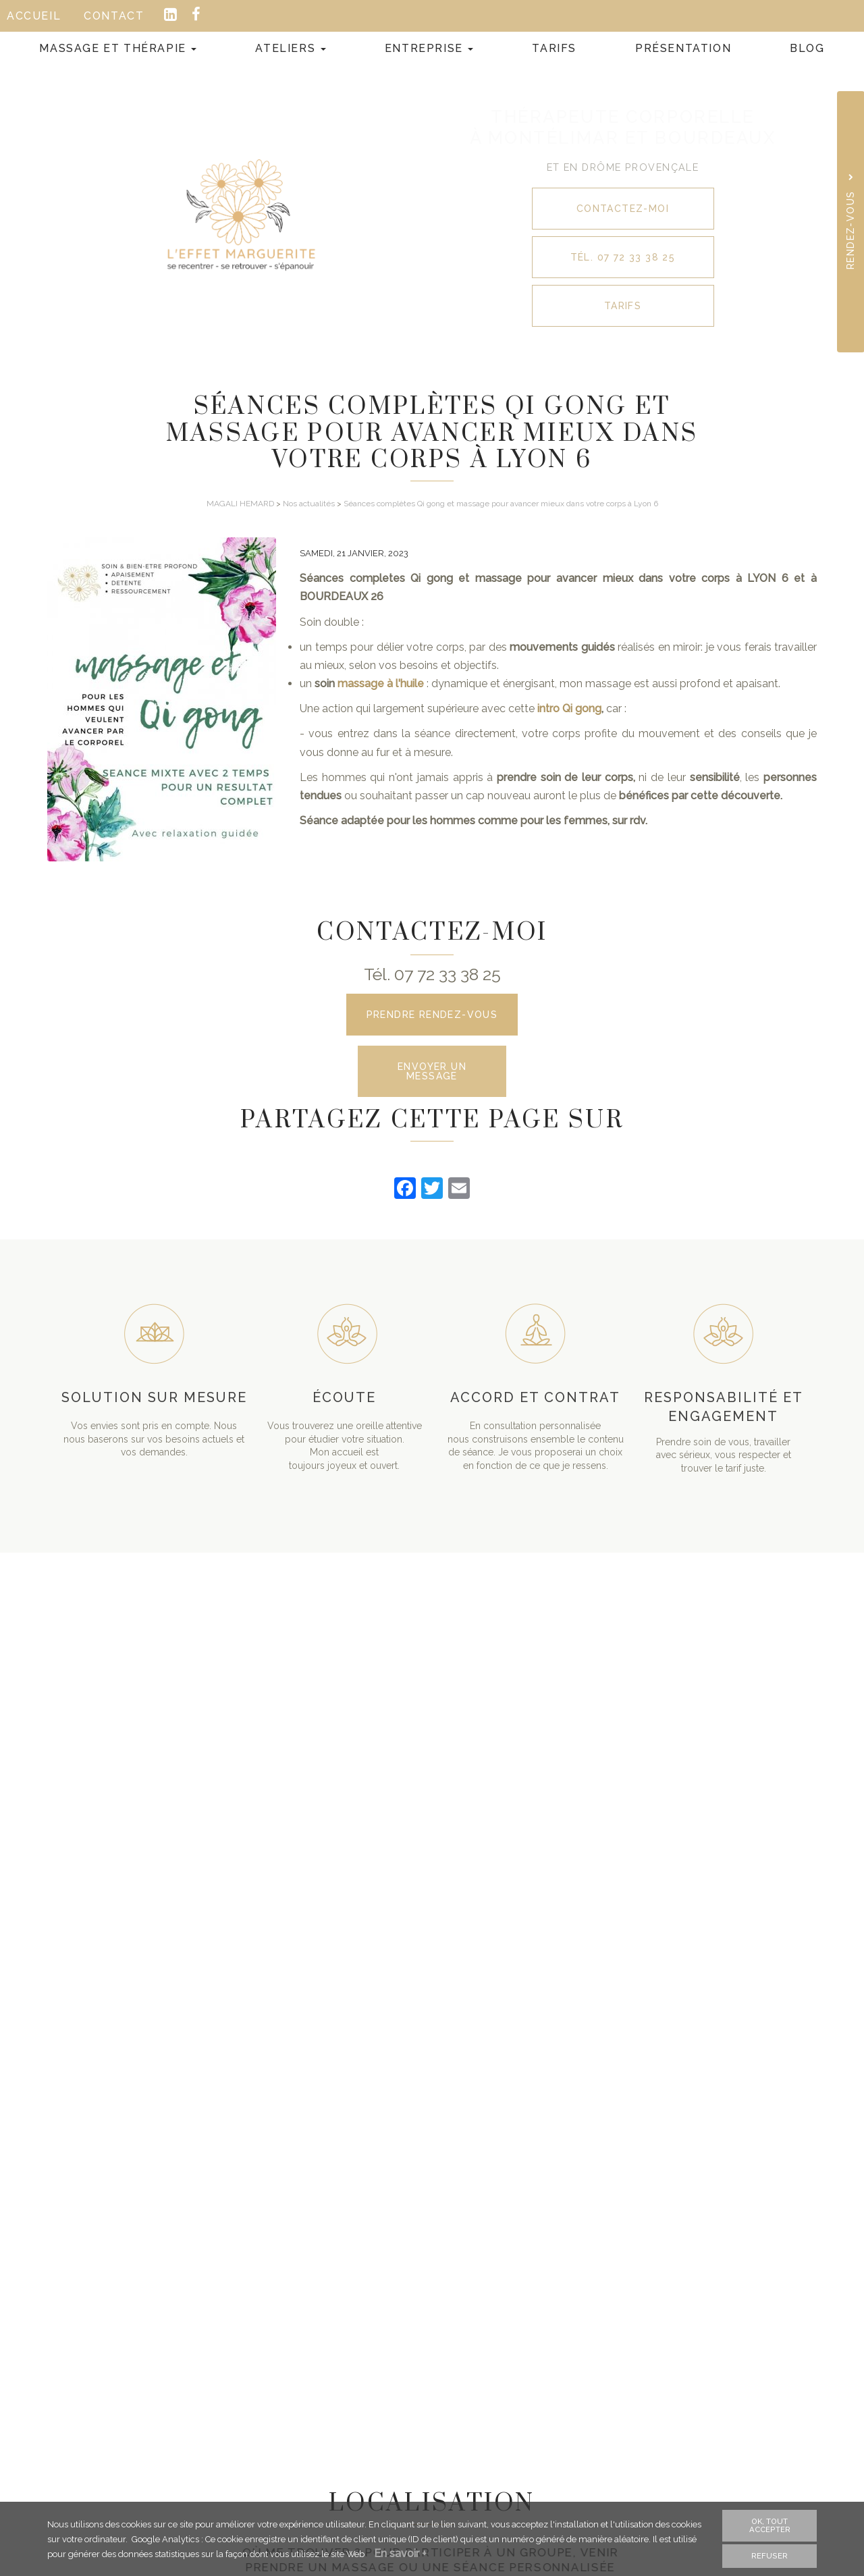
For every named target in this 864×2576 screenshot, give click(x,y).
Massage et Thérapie (117, 48)
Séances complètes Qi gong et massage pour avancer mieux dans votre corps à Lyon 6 (501, 503)
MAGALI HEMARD (240, 503)
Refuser (769, 2557)
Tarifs (554, 48)
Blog (807, 48)
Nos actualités (309, 503)
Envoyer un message (432, 1071)
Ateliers (290, 48)
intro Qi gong (569, 708)
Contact (114, 15)
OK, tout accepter (769, 2527)
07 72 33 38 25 (447, 974)
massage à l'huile (381, 683)
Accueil (34, 15)
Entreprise (429, 48)
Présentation (683, 48)
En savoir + (400, 2555)
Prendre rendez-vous (432, 1014)
